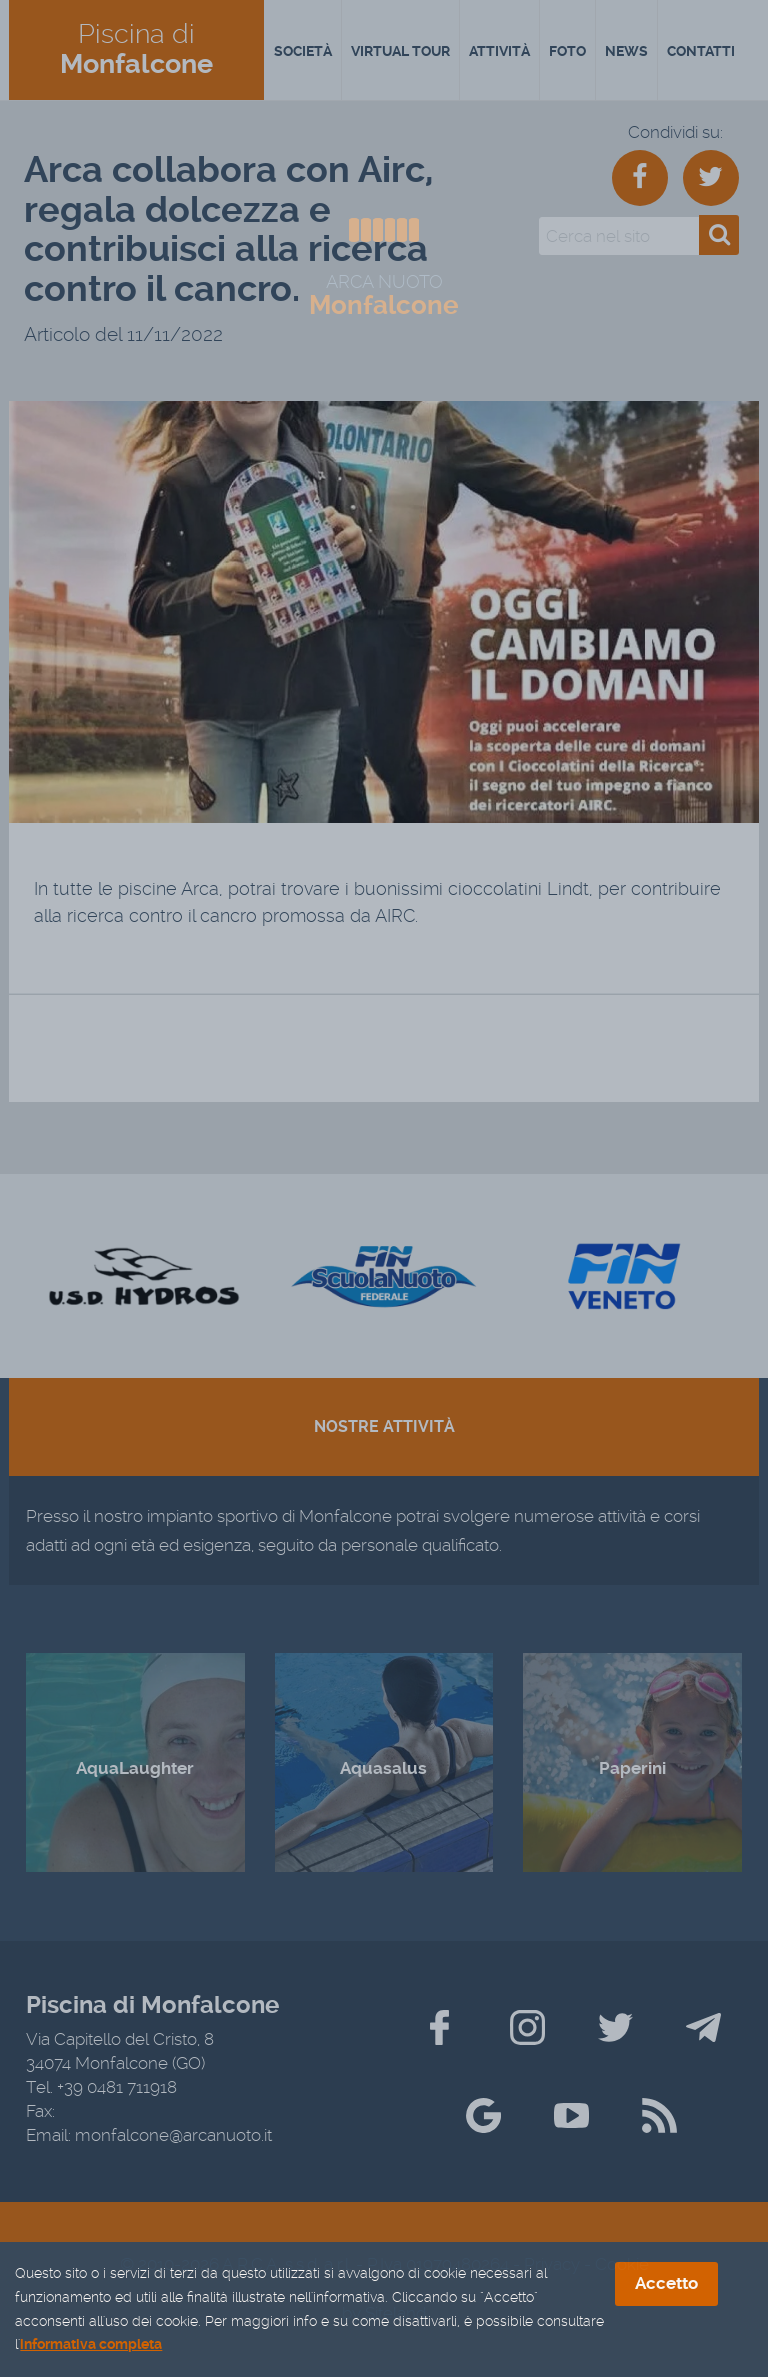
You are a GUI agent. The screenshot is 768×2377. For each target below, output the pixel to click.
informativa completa (91, 2346)
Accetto (666, 2285)
